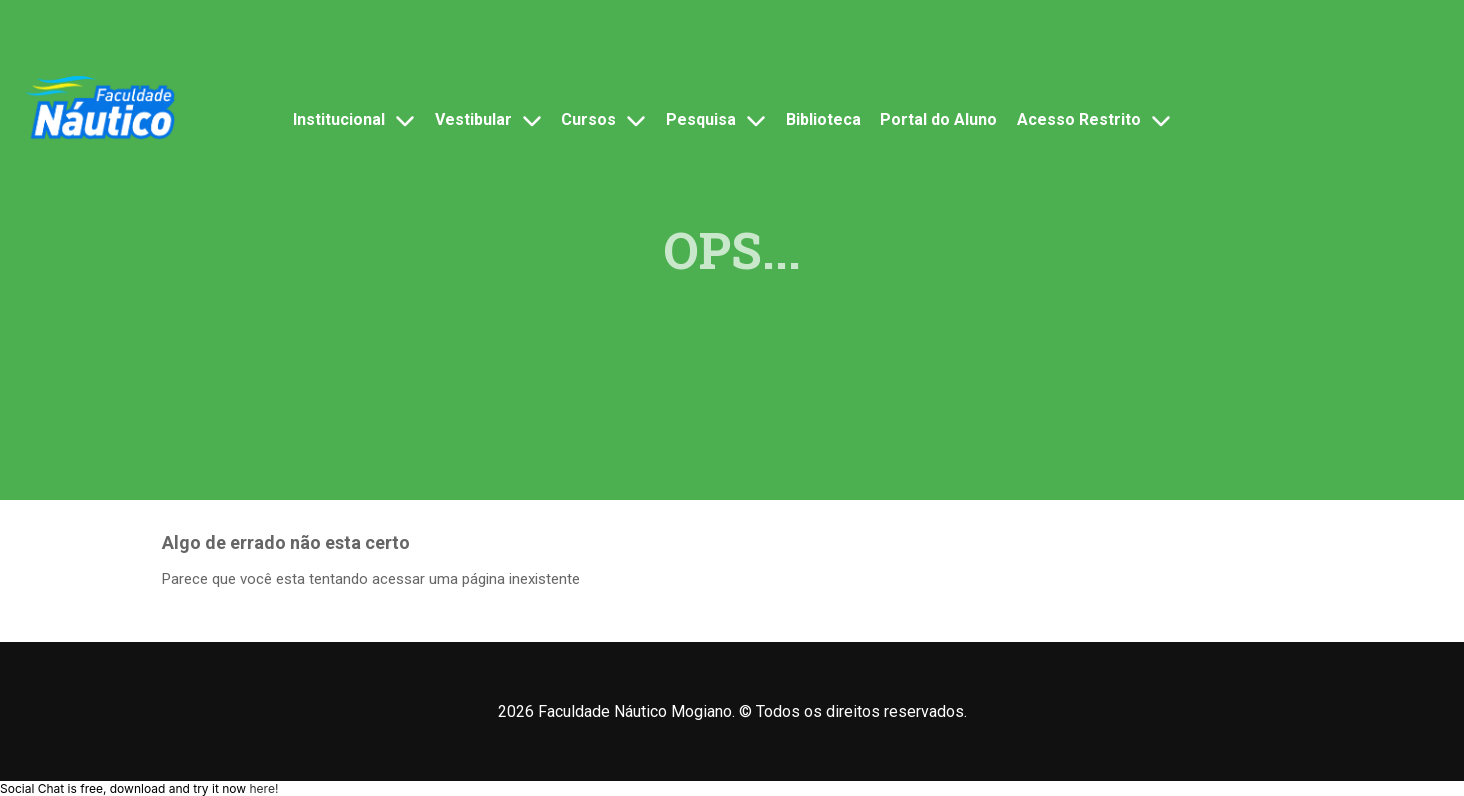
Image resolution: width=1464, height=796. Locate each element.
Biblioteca (823, 119)
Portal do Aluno (938, 119)
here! (263, 788)
